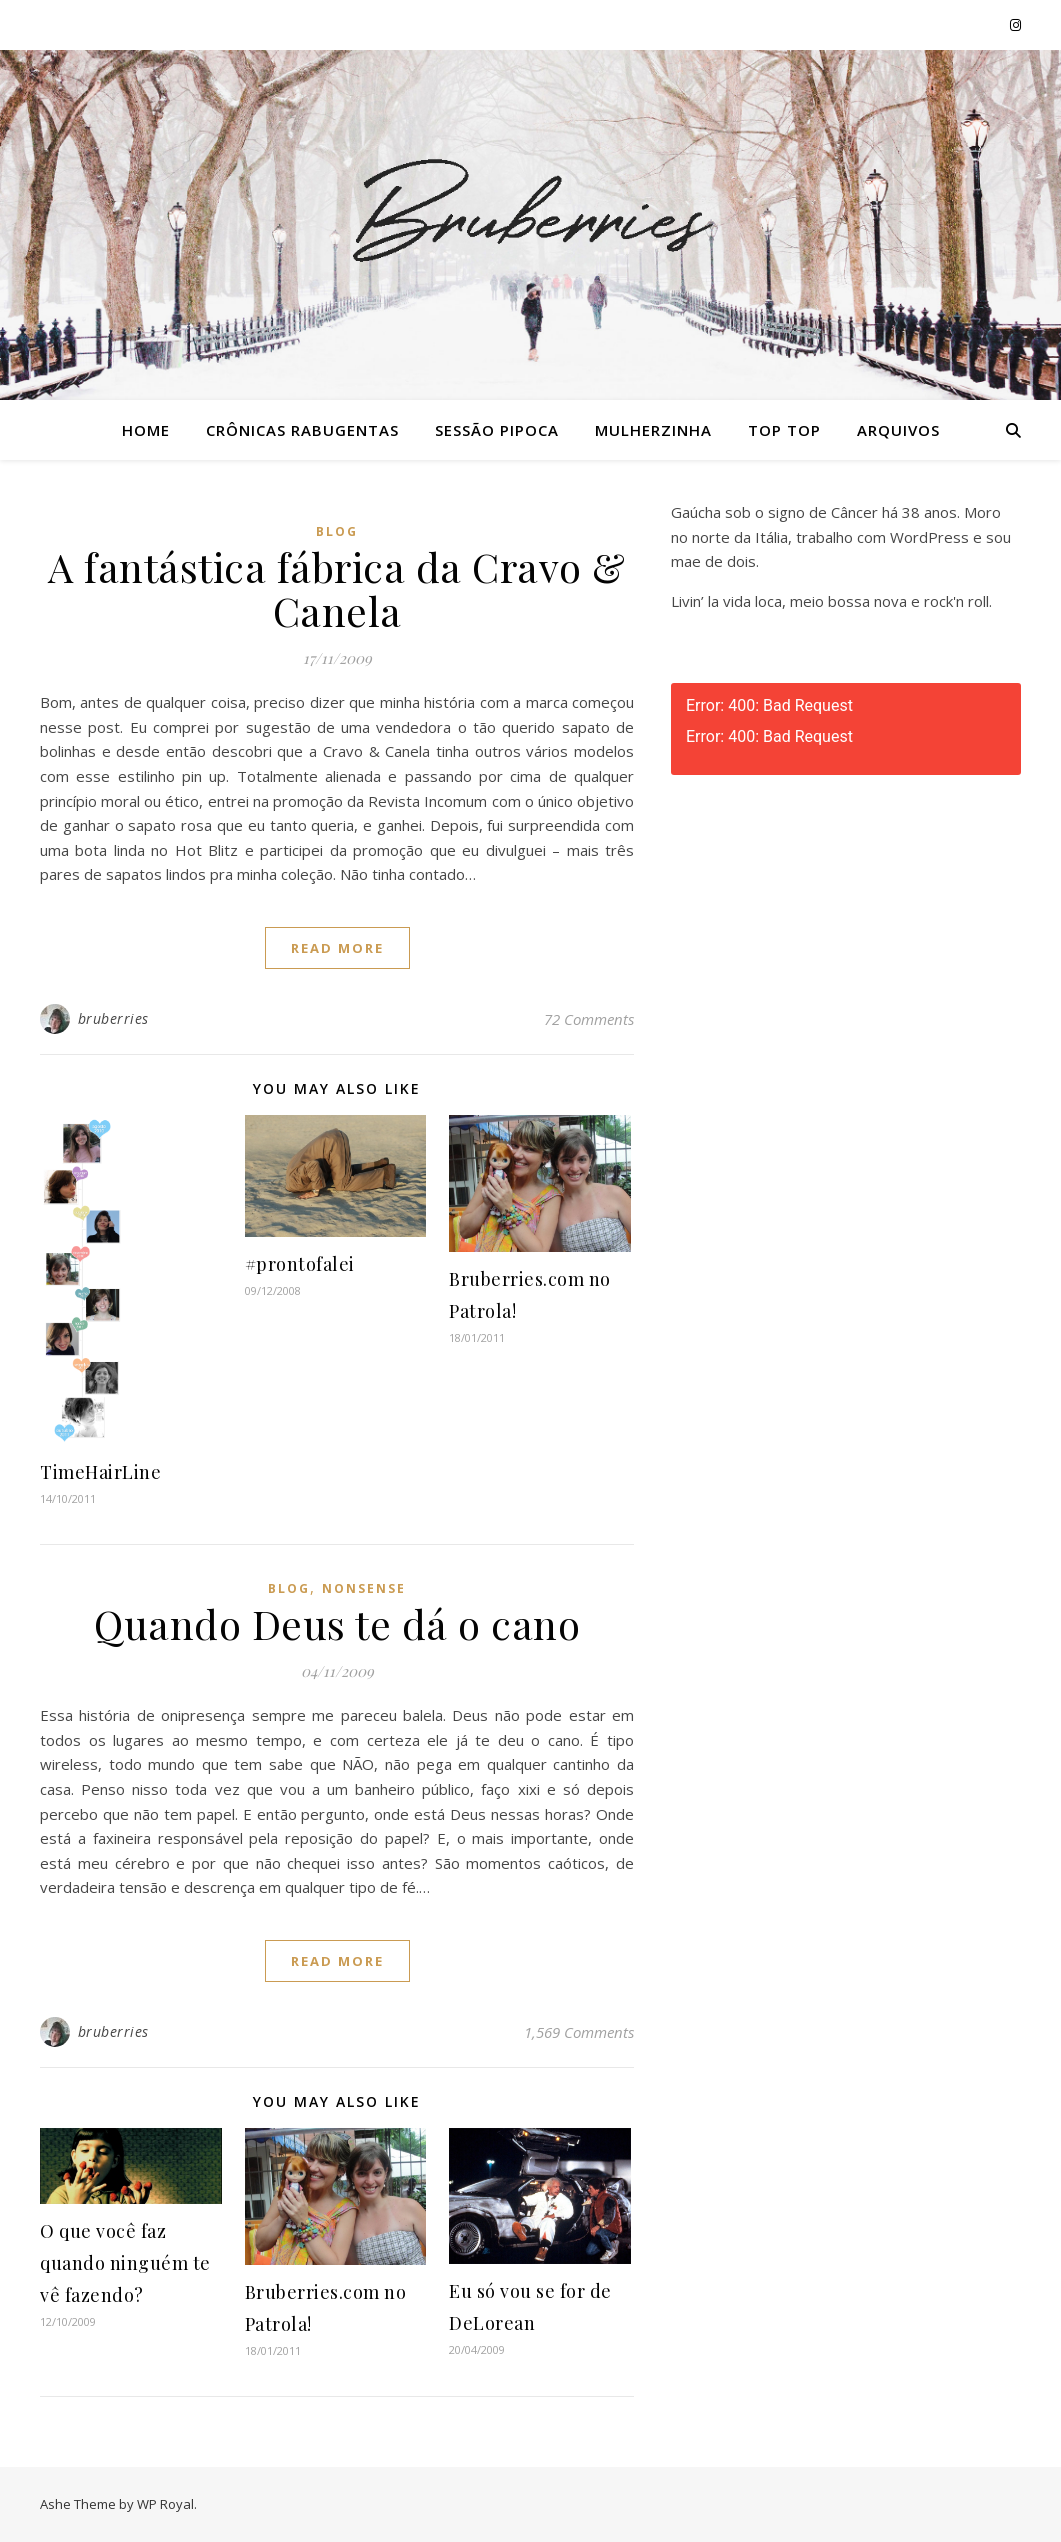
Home (146, 430)
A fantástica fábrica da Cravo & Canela (337, 588)
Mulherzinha (653, 430)
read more (337, 948)
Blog (337, 531)
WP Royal (165, 2504)
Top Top (784, 430)
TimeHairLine (100, 1472)
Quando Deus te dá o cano (337, 1623)
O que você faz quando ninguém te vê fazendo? (125, 2263)
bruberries (113, 1018)
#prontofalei (300, 1264)
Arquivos (898, 430)
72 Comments (589, 1019)
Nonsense (364, 1588)
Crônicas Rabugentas (302, 430)
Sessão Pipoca (497, 430)
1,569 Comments (579, 2032)
